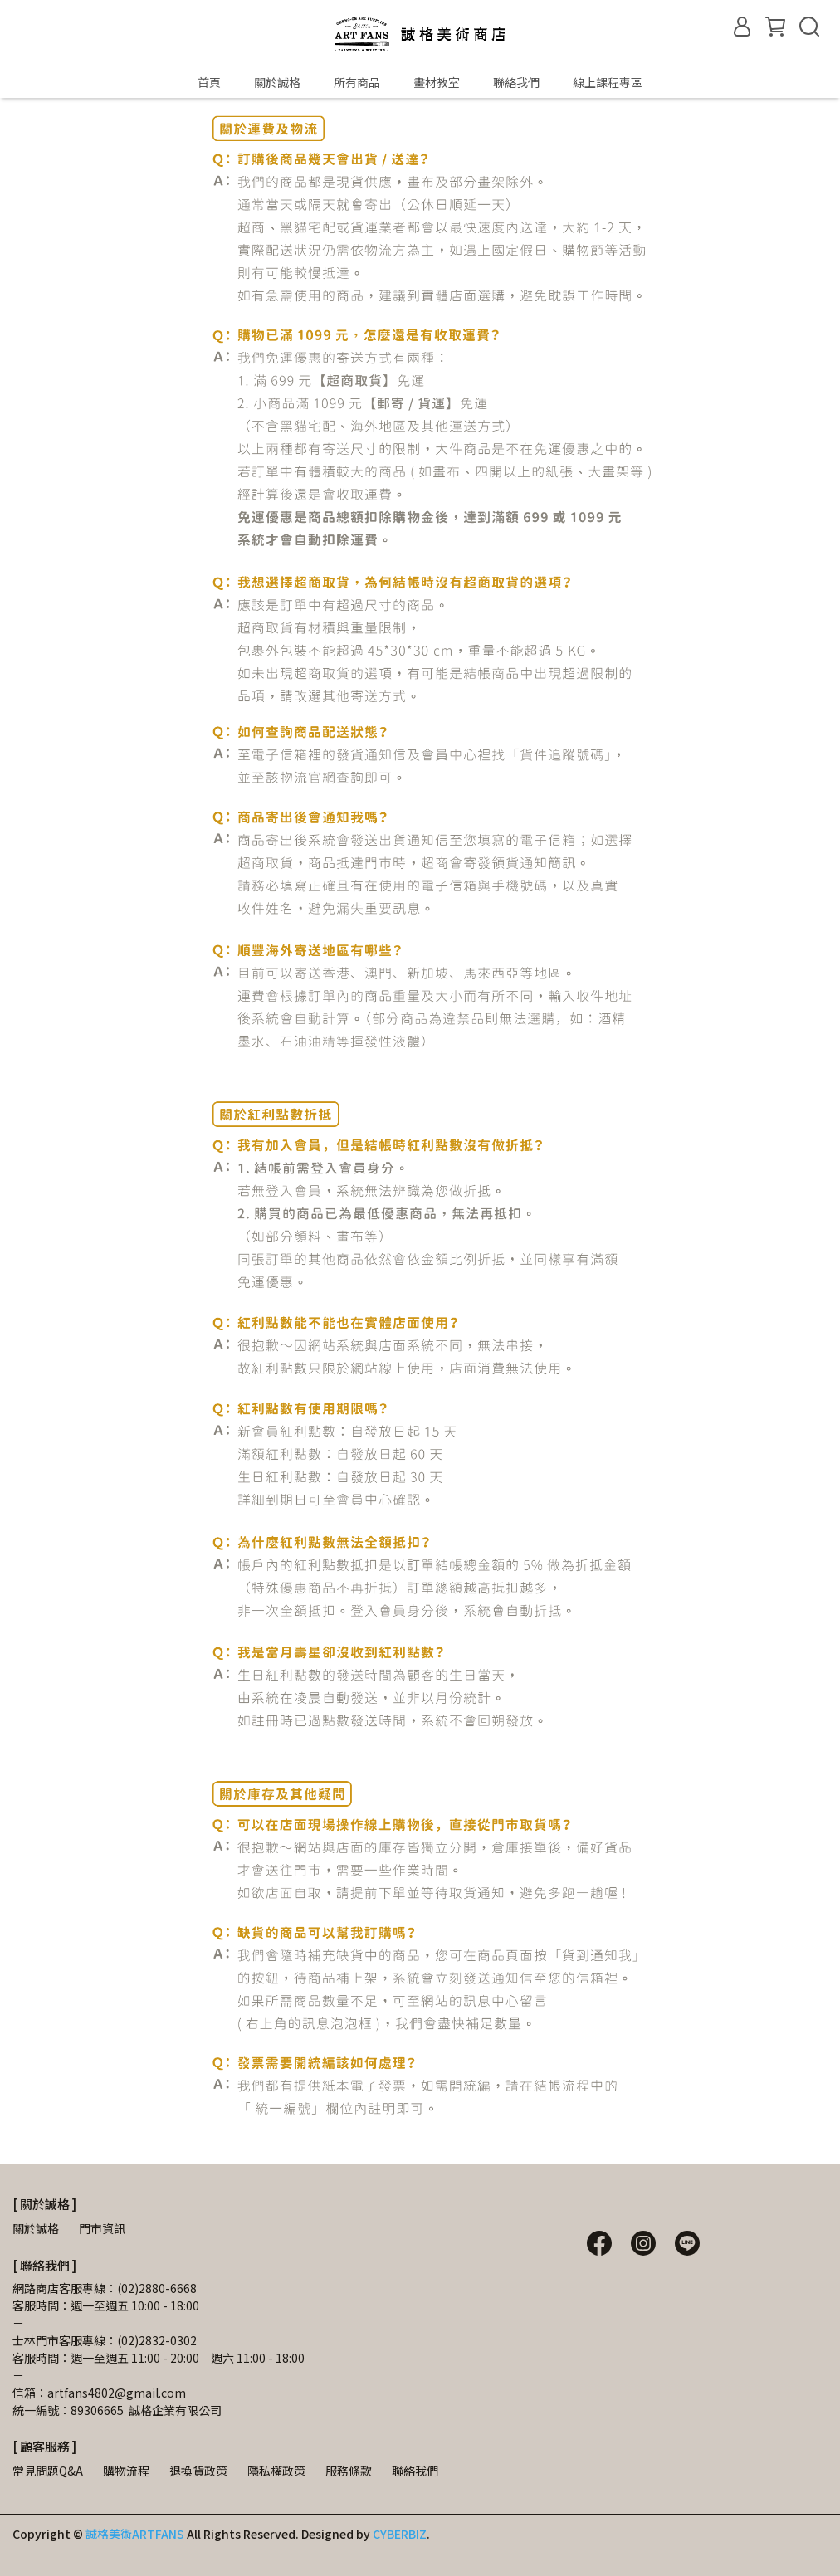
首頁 (209, 82)
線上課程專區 (607, 82)
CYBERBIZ (400, 2533)
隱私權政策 (276, 2470)
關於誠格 (277, 82)
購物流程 (126, 2470)
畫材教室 (436, 82)
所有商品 (357, 82)
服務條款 (348, 2470)
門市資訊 (102, 2228)
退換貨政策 (198, 2470)
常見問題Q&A (47, 2470)
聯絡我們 (516, 82)
